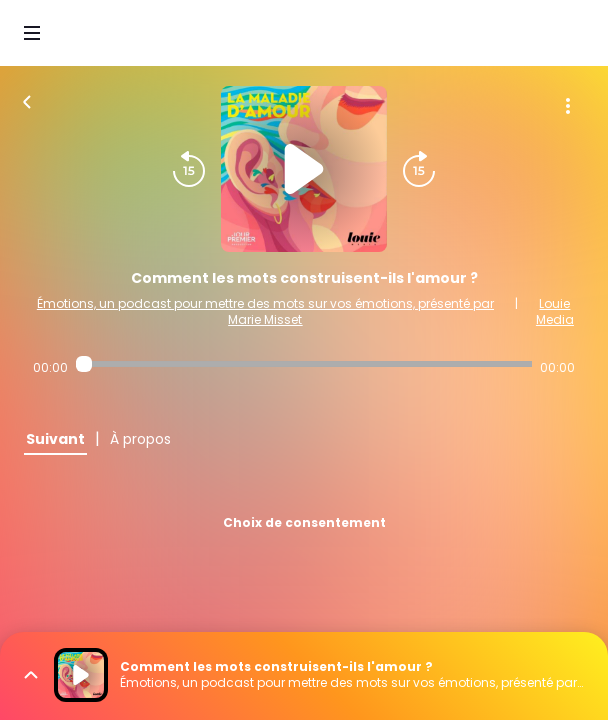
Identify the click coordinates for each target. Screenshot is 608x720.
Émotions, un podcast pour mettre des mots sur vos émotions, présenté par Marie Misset (265, 311)
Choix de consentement (304, 522)
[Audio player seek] (304, 364)
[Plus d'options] (568, 106)
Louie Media (555, 311)
